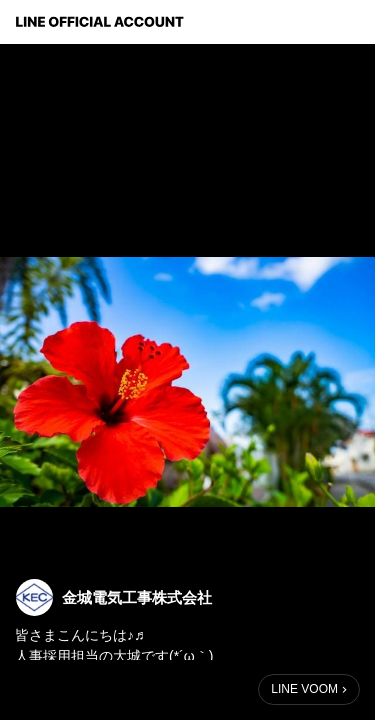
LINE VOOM (304, 689)
